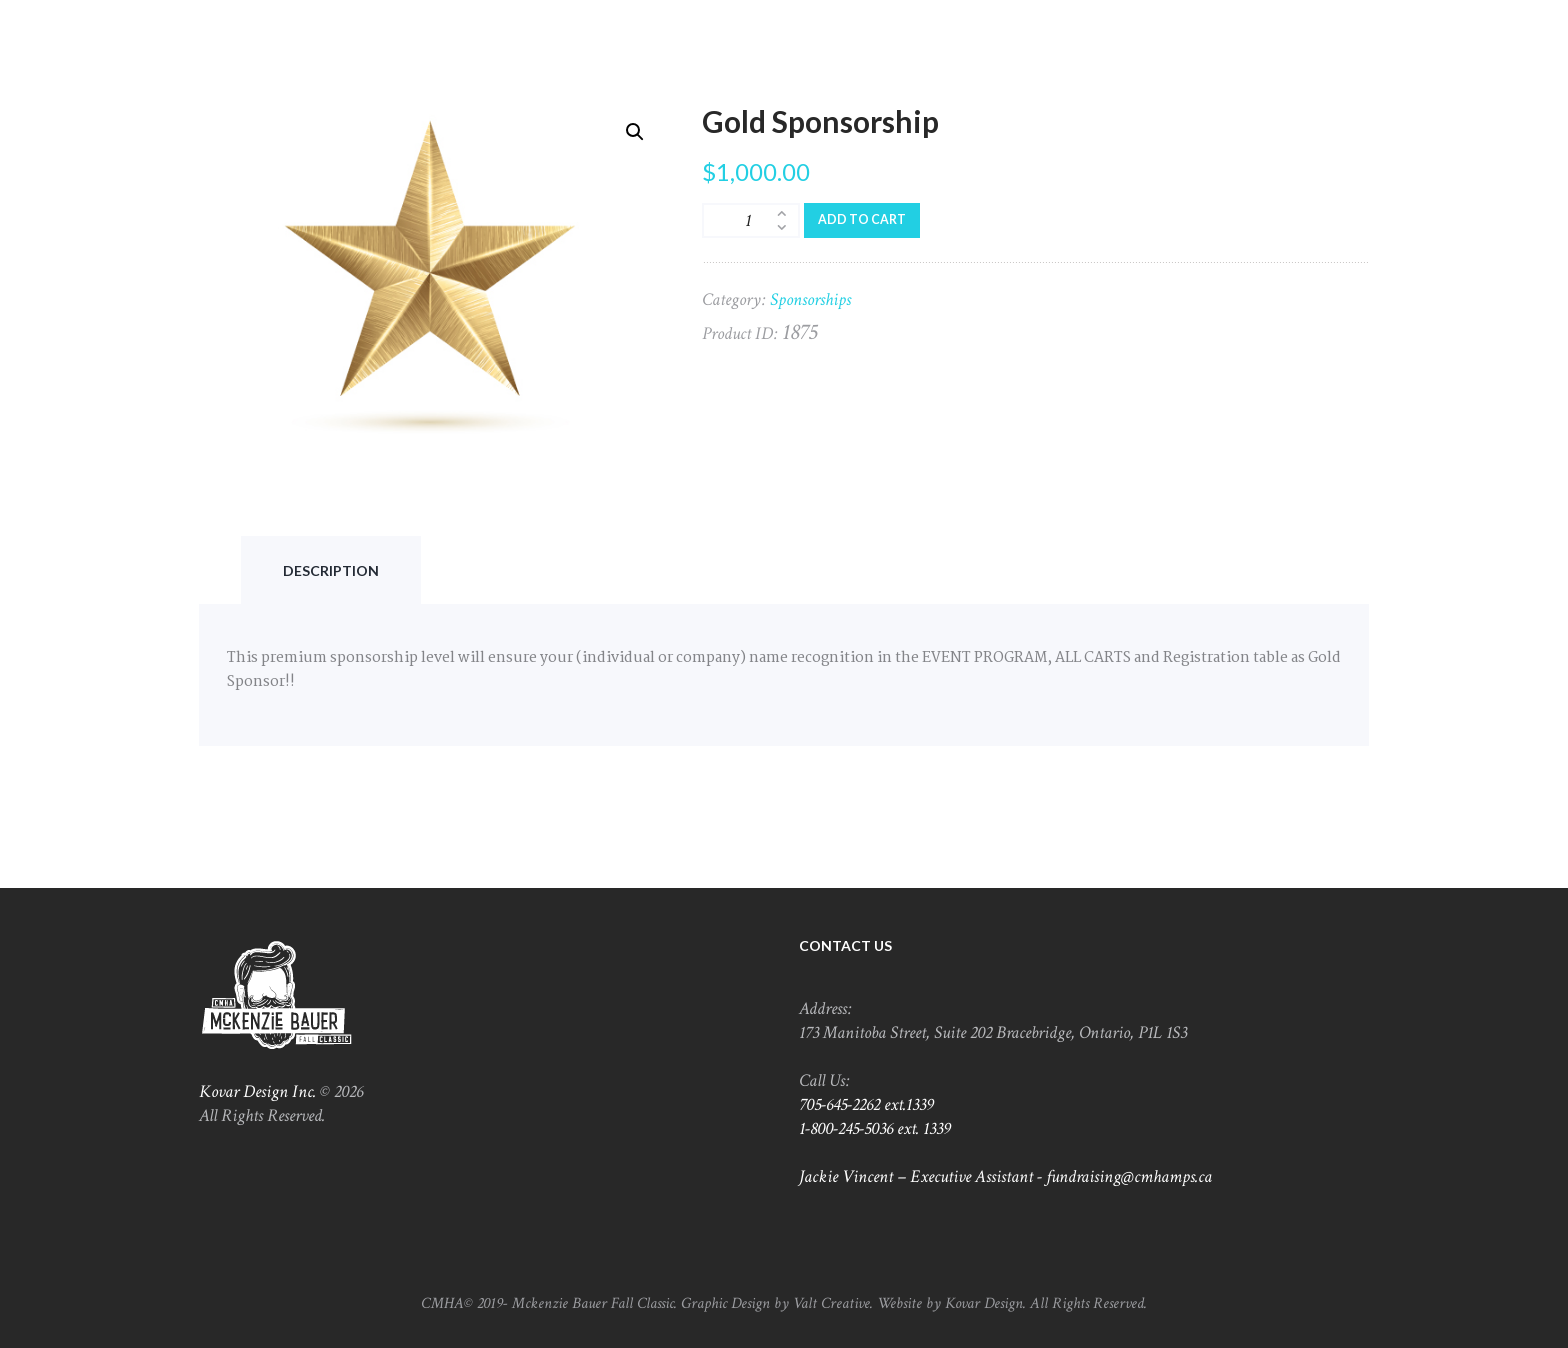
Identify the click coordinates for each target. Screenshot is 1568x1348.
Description (331, 570)
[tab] (331, 570)
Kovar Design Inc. (257, 1091)
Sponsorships (810, 299)
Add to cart (862, 219)
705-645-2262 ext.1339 (866, 1104)
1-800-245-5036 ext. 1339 (875, 1128)
